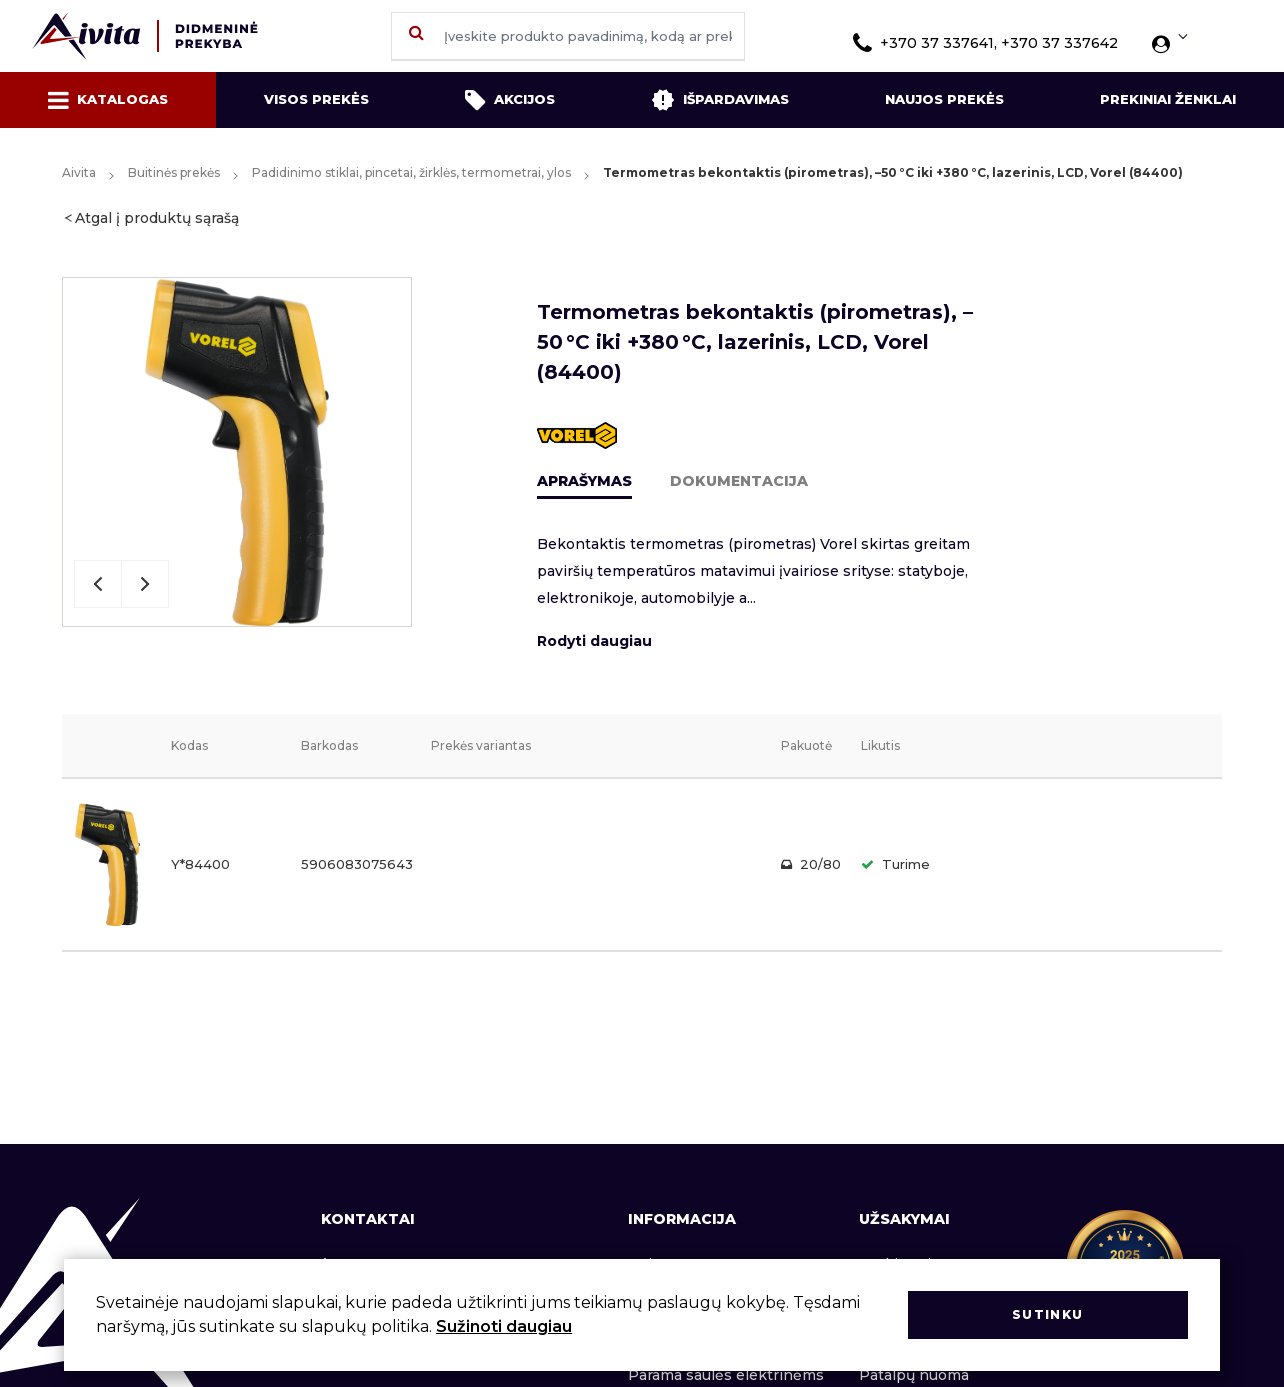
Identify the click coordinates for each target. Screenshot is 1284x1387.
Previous (98, 584)
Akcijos (510, 100)
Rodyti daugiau (594, 641)
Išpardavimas (720, 100)
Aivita (79, 172)
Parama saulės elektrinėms (726, 1375)
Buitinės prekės (174, 172)
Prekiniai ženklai (1168, 99)
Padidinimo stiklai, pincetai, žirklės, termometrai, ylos (411, 172)
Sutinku (1047, 1314)
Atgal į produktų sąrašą (157, 218)
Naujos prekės (944, 99)
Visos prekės (316, 99)
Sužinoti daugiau (504, 1326)
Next (145, 584)
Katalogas (108, 100)
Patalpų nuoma (914, 1375)
